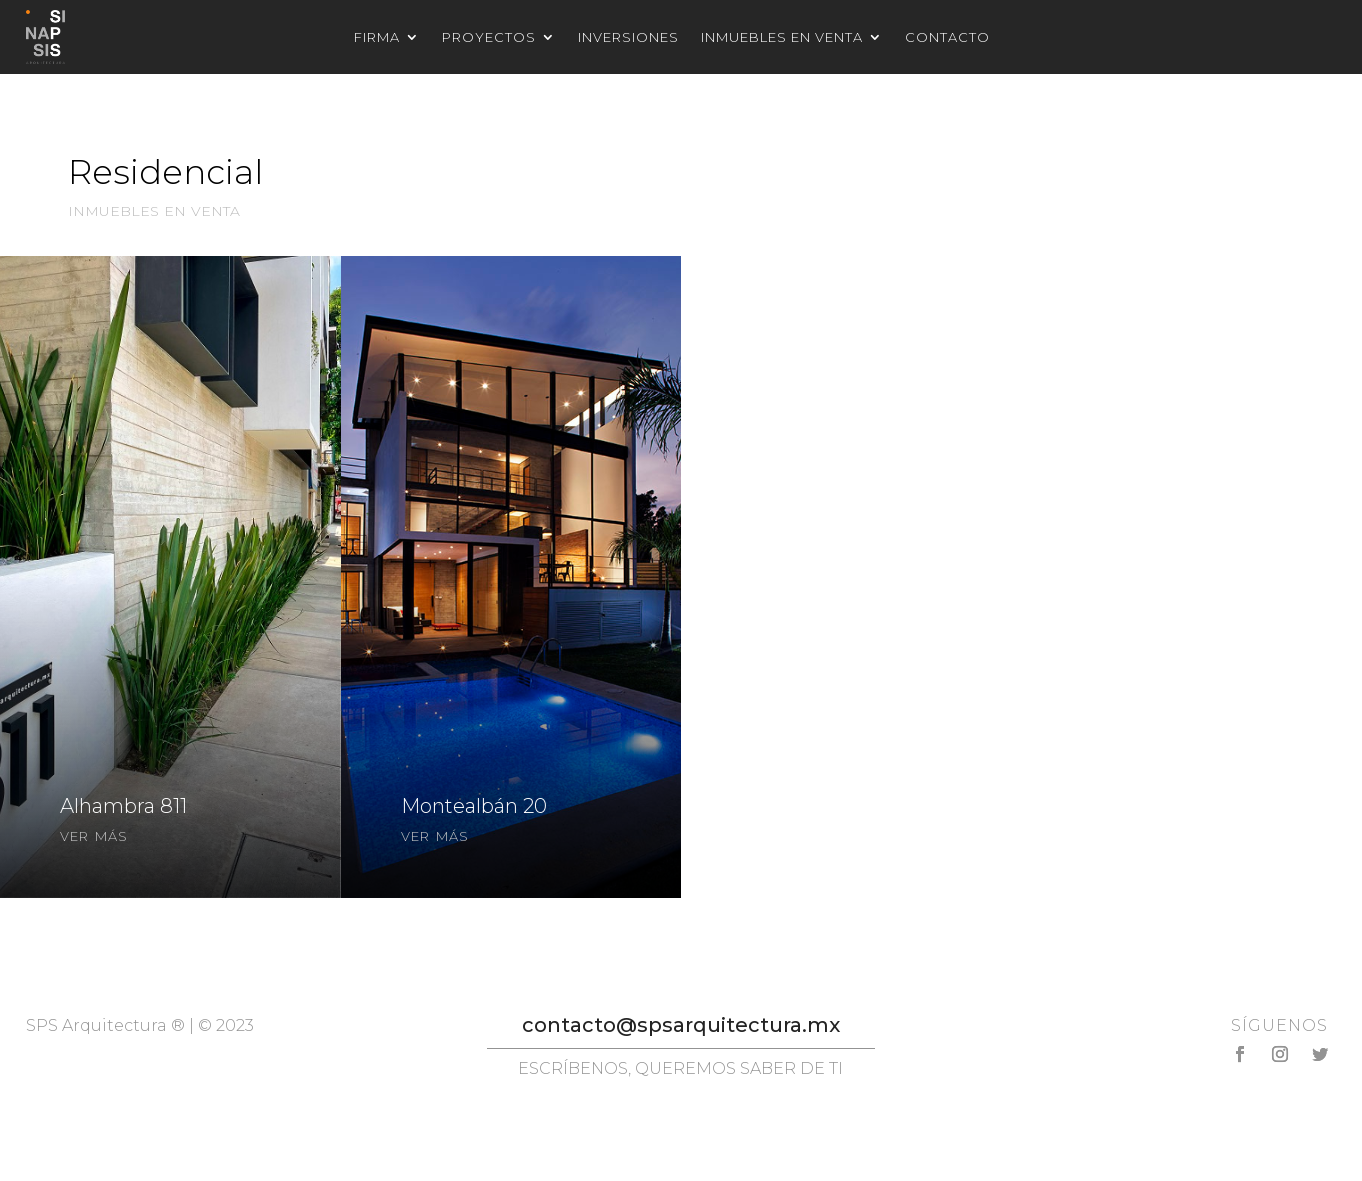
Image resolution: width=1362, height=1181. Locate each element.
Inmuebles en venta (782, 37)
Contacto (947, 37)
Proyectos (489, 37)
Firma (377, 37)
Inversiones (628, 37)
